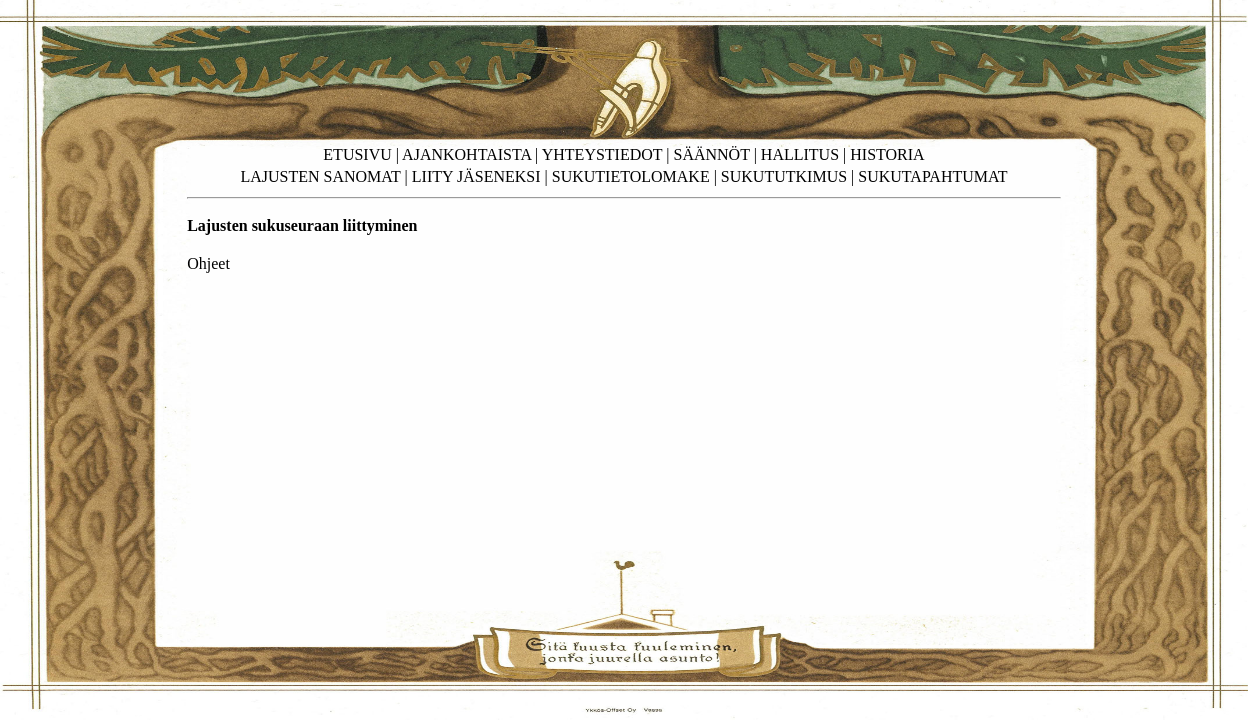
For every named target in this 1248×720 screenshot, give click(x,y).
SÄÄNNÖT (712, 154)
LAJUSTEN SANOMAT (320, 176)
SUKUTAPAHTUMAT (932, 176)
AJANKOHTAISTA (466, 154)
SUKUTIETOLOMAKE (631, 176)
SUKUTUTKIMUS (784, 176)
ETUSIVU (357, 154)
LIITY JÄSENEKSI (476, 176)
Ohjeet (208, 263)
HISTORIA (887, 154)
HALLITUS (800, 154)
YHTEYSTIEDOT (602, 154)
